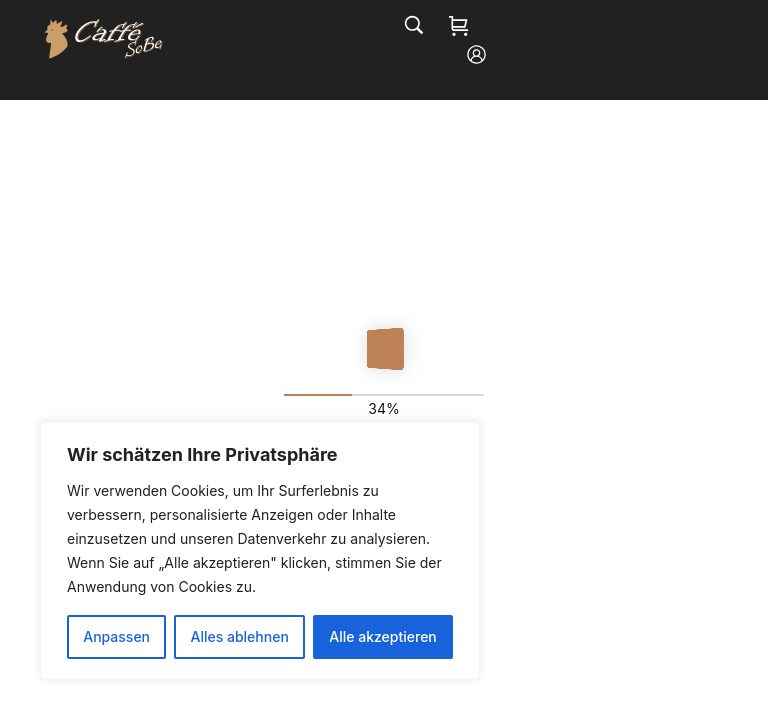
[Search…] (414, 25)
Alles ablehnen (240, 636)
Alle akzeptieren (383, 636)
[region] (260, 551)
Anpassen (116, 636)
